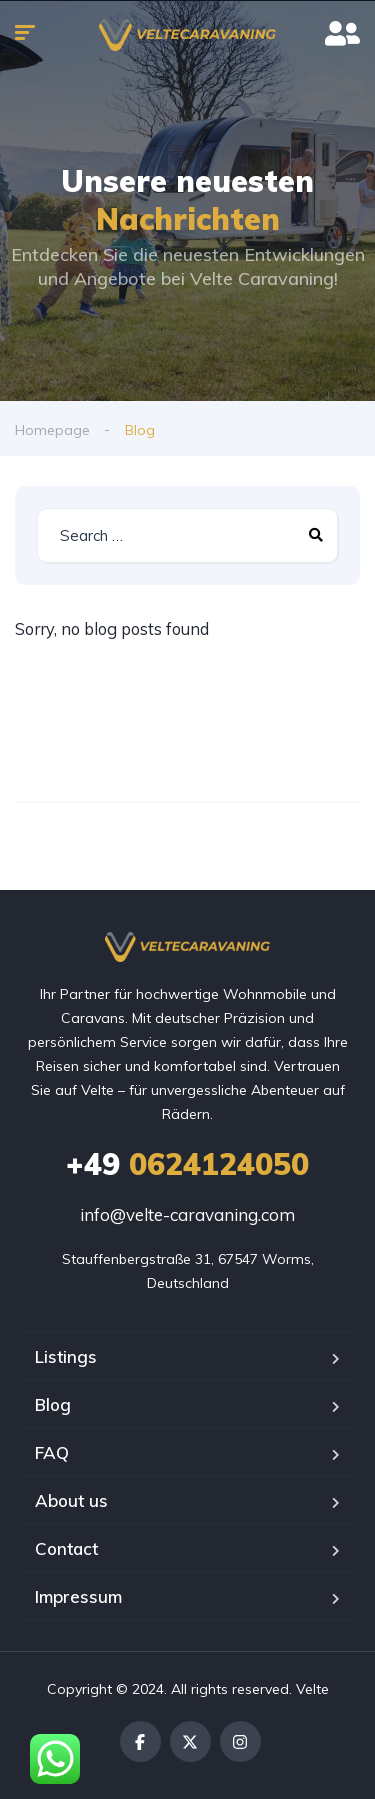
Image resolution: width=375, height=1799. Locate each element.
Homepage (52, 430)
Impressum (78, 1596)
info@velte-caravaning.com (187, 1214)
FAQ (52, 1452)
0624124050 (187, 1164)
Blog (53, 1404)
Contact (66, 1548)
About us (71, 1500)
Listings (66, 1356)
